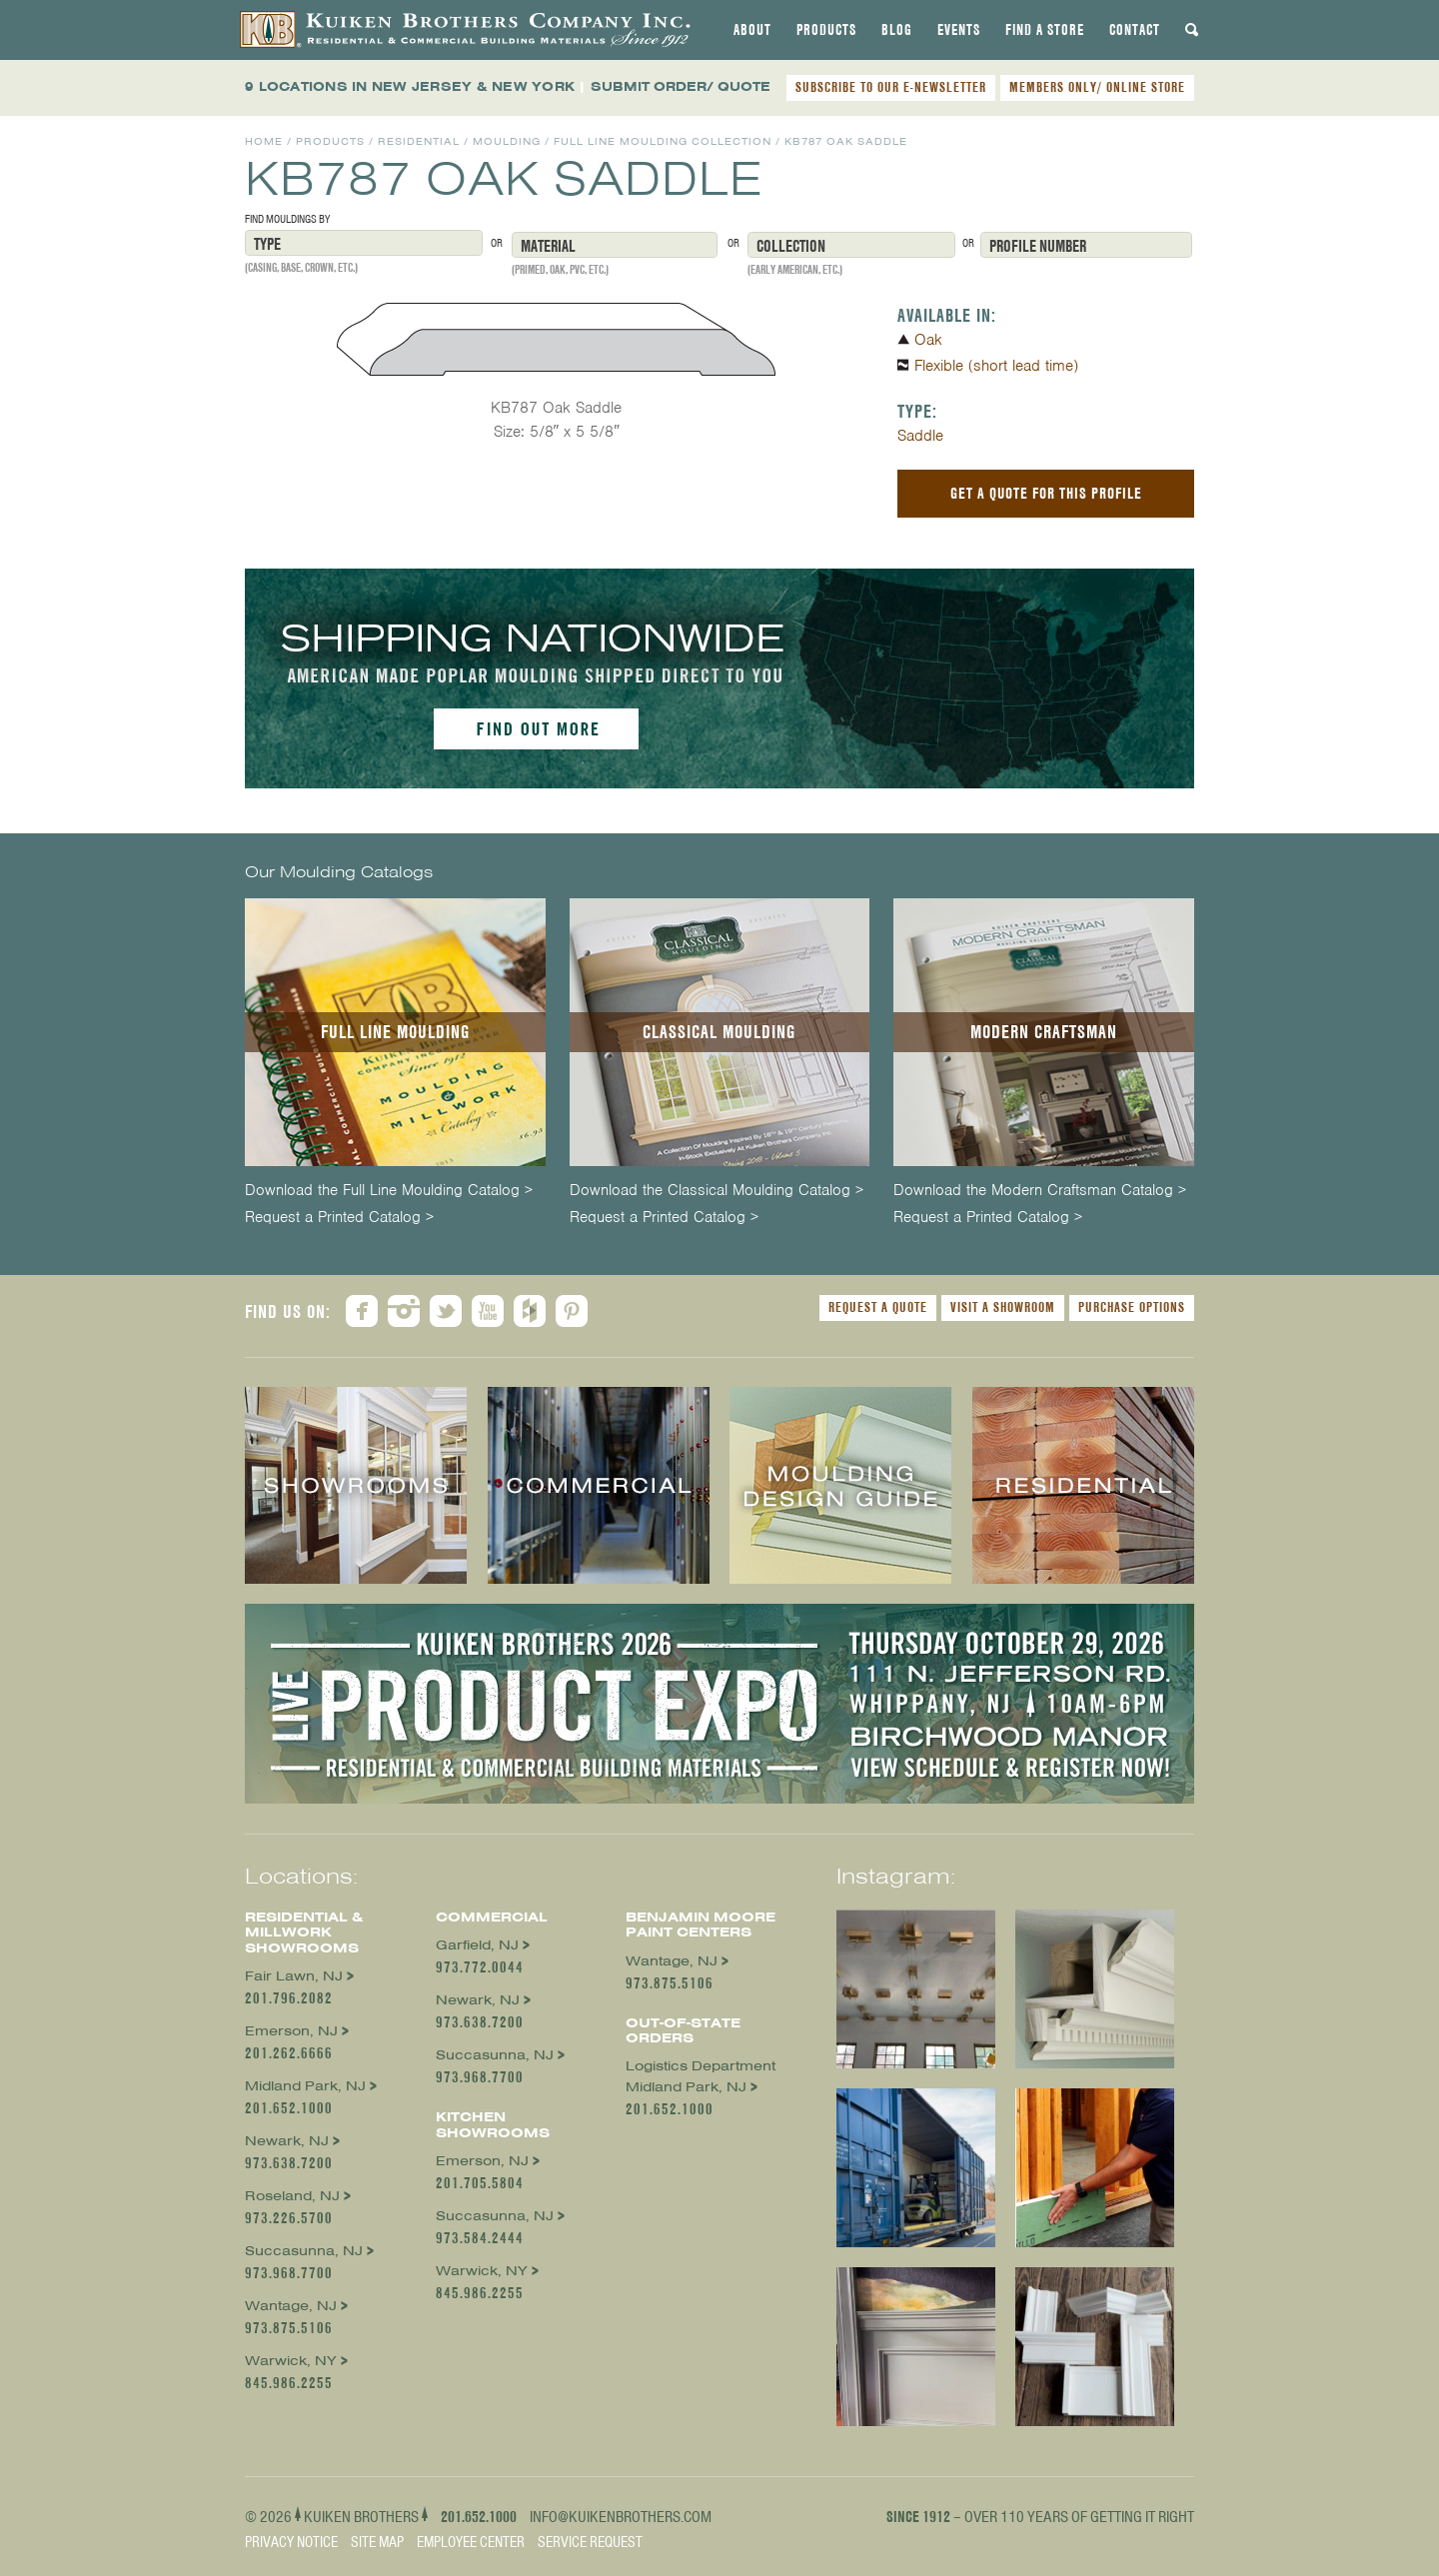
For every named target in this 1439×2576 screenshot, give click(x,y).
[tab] (752, 30)
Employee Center (471, 2542)
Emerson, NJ (291, 2030)
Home (264, 141)
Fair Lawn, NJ (294, 1975)
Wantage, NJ (291, 2305)
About (752, 30)
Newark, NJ (287, 2140)
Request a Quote (877, 1307)
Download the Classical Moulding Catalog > (716, 1190)
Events (958, 30)
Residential (419, 141)
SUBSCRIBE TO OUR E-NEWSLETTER (890, 87)
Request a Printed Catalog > (339, 1217)
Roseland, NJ (292, 2195)
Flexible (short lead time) (996, 366)
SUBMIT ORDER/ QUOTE (680, 86)
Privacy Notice (291, 2542)
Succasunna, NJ (304, 2250)
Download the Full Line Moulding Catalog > (389, 1190)
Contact (1134, 30)
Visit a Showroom (1002, 1307)
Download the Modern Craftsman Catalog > (1039, 1190)
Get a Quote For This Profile (1046, 493)
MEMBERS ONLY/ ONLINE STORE (1097, 87)
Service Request (590, 2542)
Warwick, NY (291, 2360)
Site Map (377, 2542)
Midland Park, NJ (305, 2085)
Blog (896, 30)
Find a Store (1044, 30)
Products (826, 30)
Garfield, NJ (477, 1944)
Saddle (920, 436)
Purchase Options (1131, 1307)
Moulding (507, 141)
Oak (928, 340)
